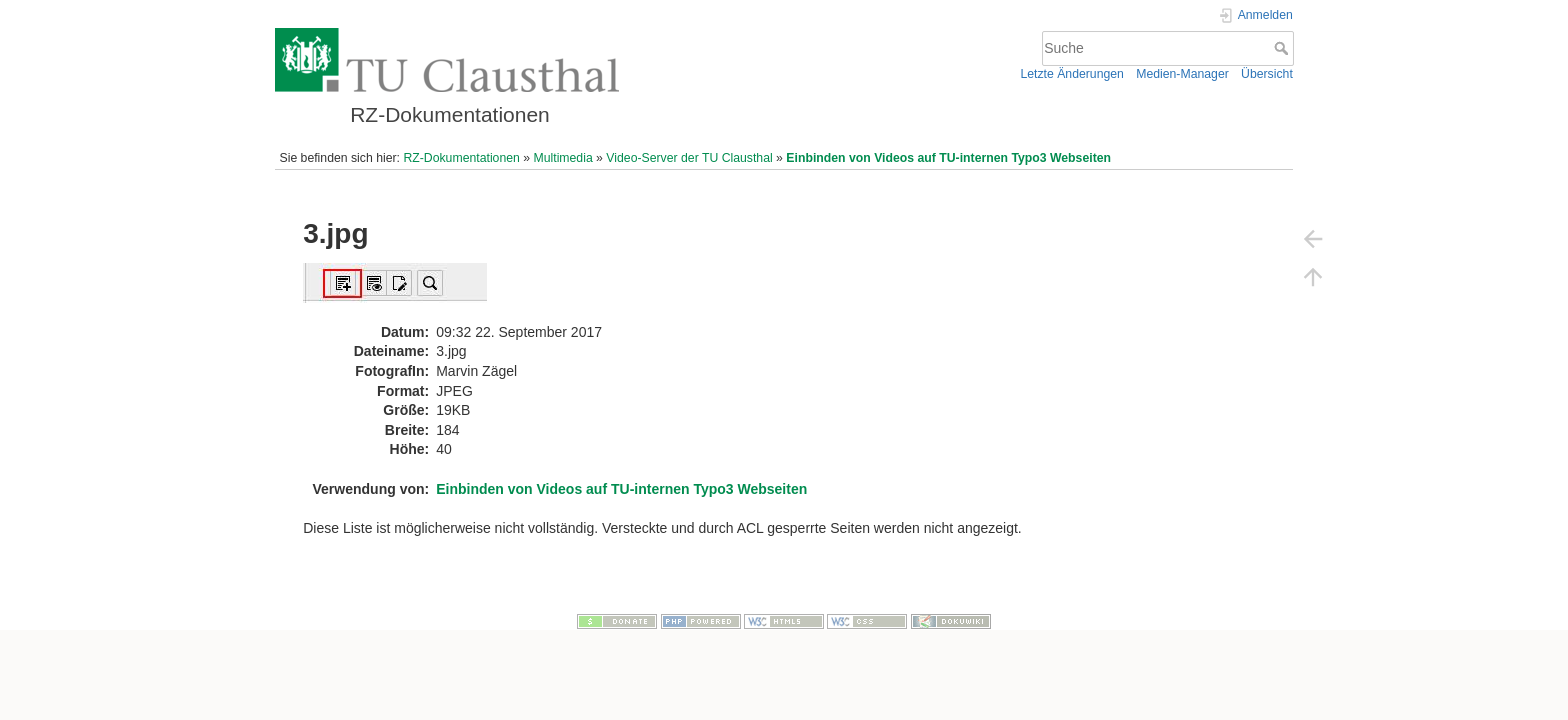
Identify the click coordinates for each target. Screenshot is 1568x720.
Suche (1283, 48)
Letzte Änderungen (1072, 74)
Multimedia (562, 158)
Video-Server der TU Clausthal (689, 158)
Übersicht (1267, 74)
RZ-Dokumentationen (461, 158)
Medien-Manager (1182, 74)
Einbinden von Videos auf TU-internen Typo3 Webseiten (948, 158)
